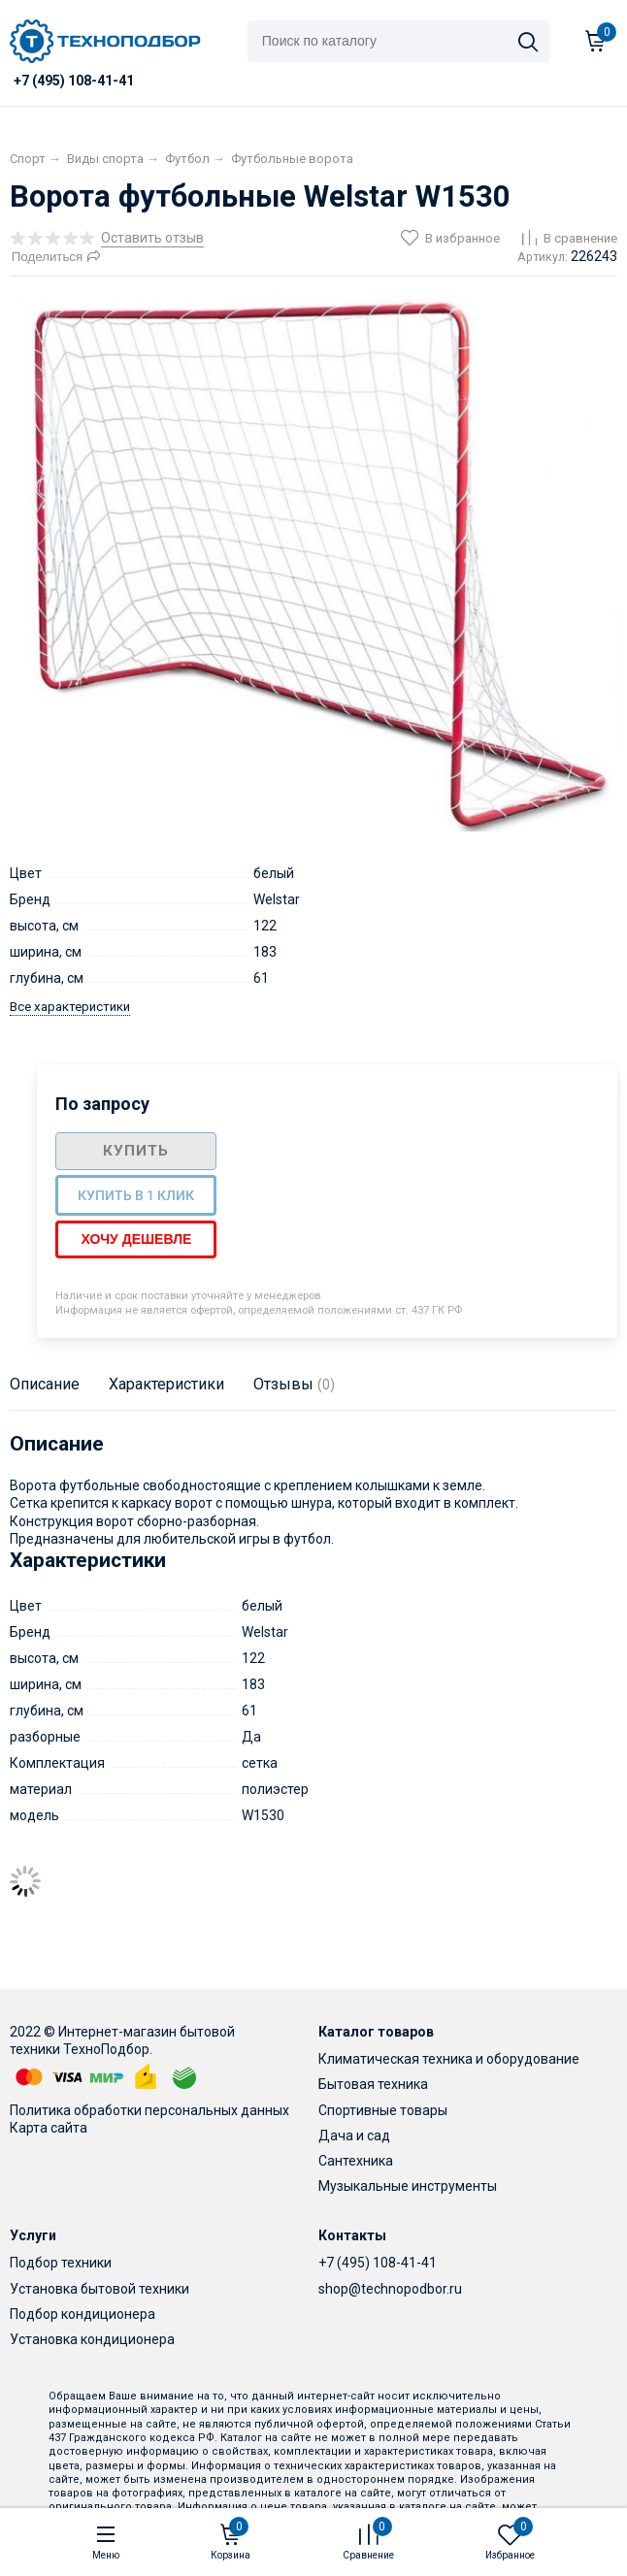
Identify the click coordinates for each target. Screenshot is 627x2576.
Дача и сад (354, 2135)
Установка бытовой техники (99, 2289)
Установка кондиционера (92, 2339)
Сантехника (355, 2160)
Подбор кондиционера (82, 2314)
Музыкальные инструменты (407, 2186)
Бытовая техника (373, 2084)
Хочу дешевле (136, 1239)
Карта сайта (48, 2128)
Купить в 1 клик (136, 1195)
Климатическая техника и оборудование (448, 2059)
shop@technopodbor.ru (390, 2289)
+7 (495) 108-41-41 (377, 2262)
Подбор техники (61, 2262)
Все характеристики (70, 1006)
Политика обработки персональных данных (149, 2110)
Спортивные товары (382, 2110)
